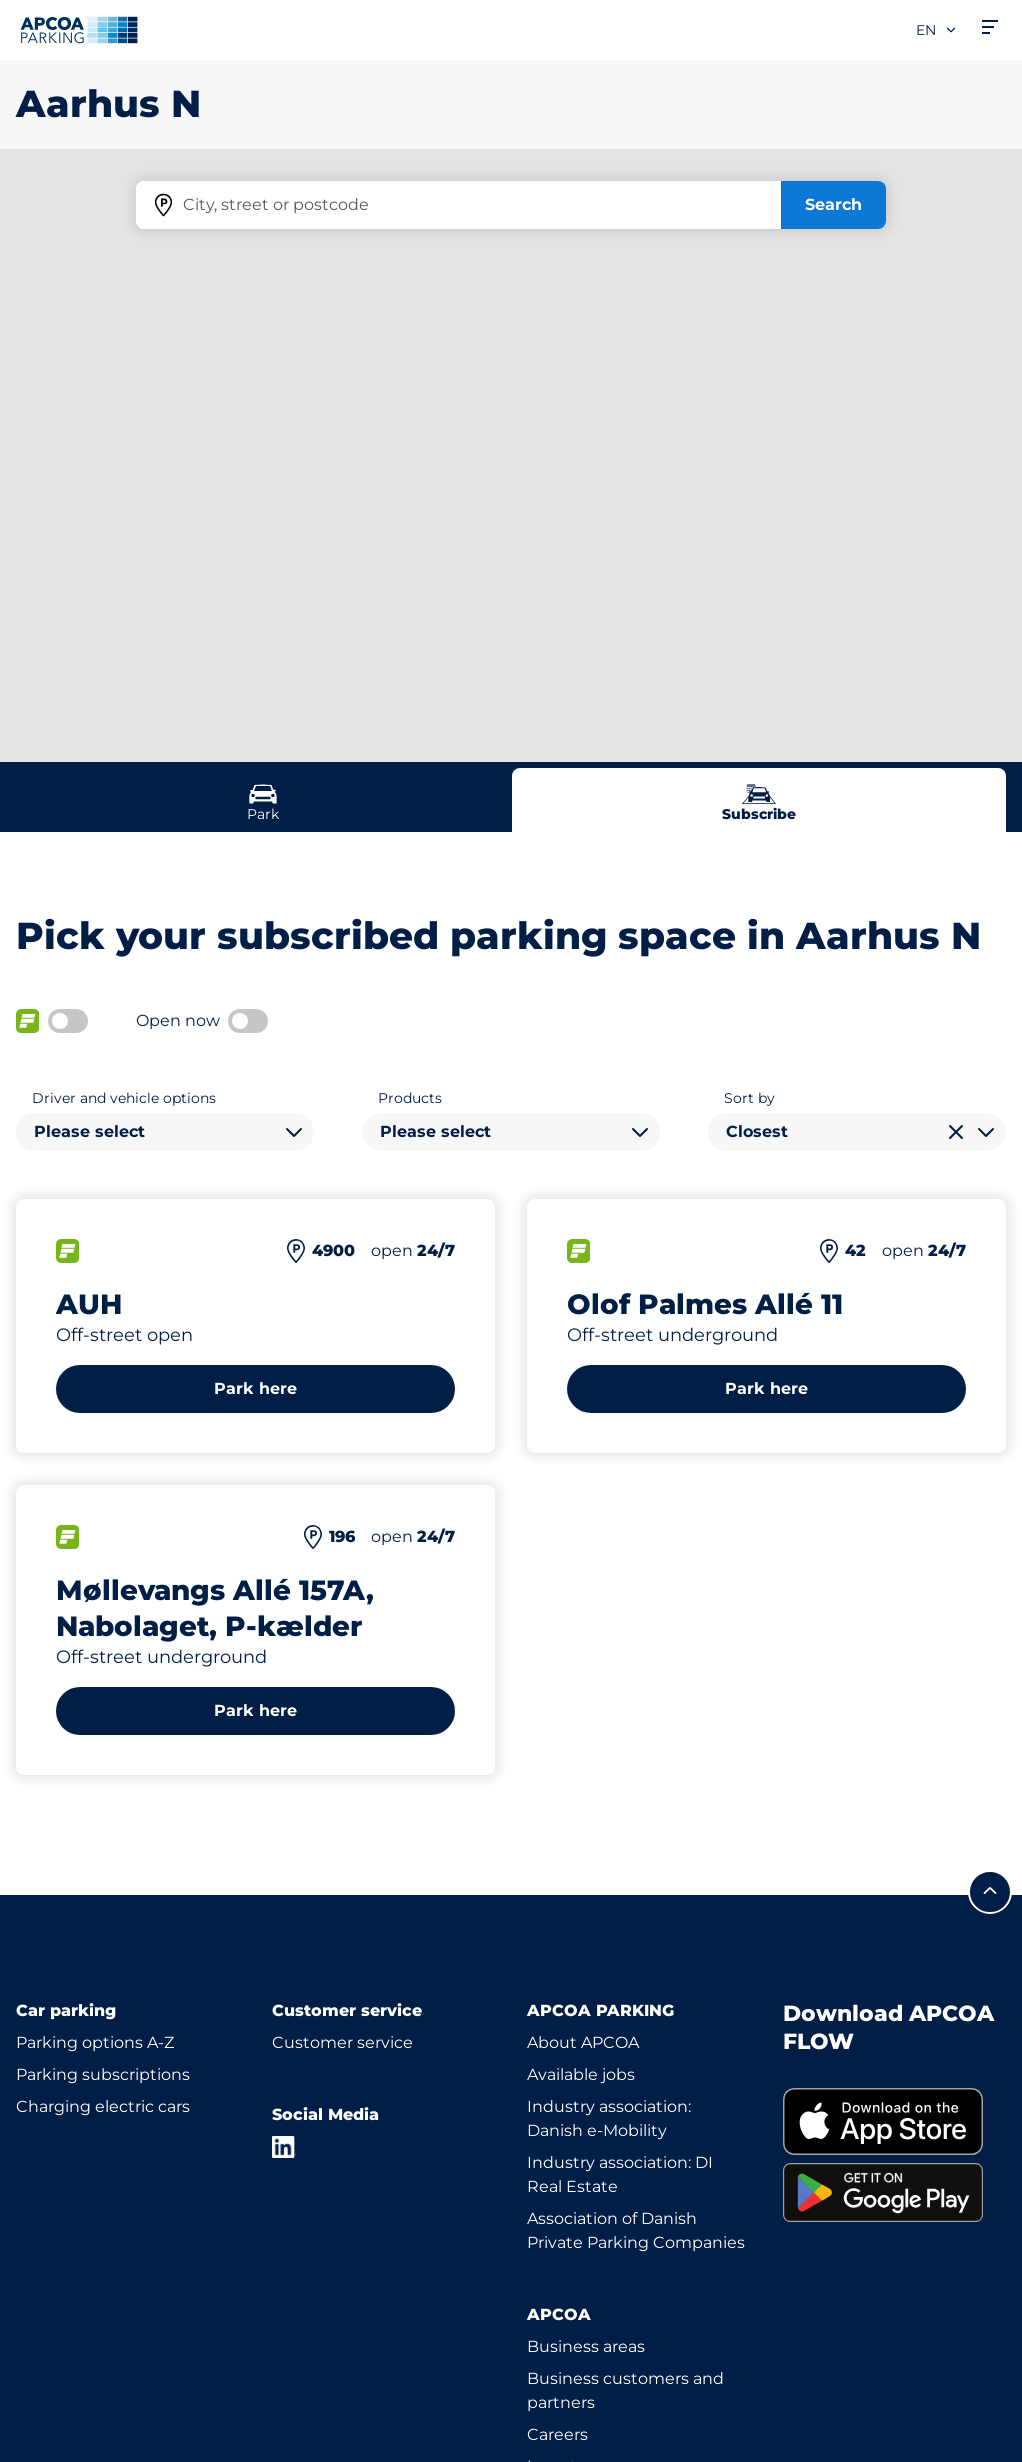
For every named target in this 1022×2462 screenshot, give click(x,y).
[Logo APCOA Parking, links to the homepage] (79, 30)
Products (410, 1098)
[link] (895, 2121)
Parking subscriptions (103, 2074)
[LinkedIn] (284, 2147)
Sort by (749, 1098)
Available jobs (581, 2074)
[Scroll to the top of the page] (990, 1892)
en (937, 30)
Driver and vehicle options (124, 1098)
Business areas (586, 2346)
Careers (557, 2434)
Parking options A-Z (95, 2042)
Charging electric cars (103, 2106)
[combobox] (165, 1132)
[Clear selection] (956, 1132)
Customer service (342, 2042)
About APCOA (583, 2042)
